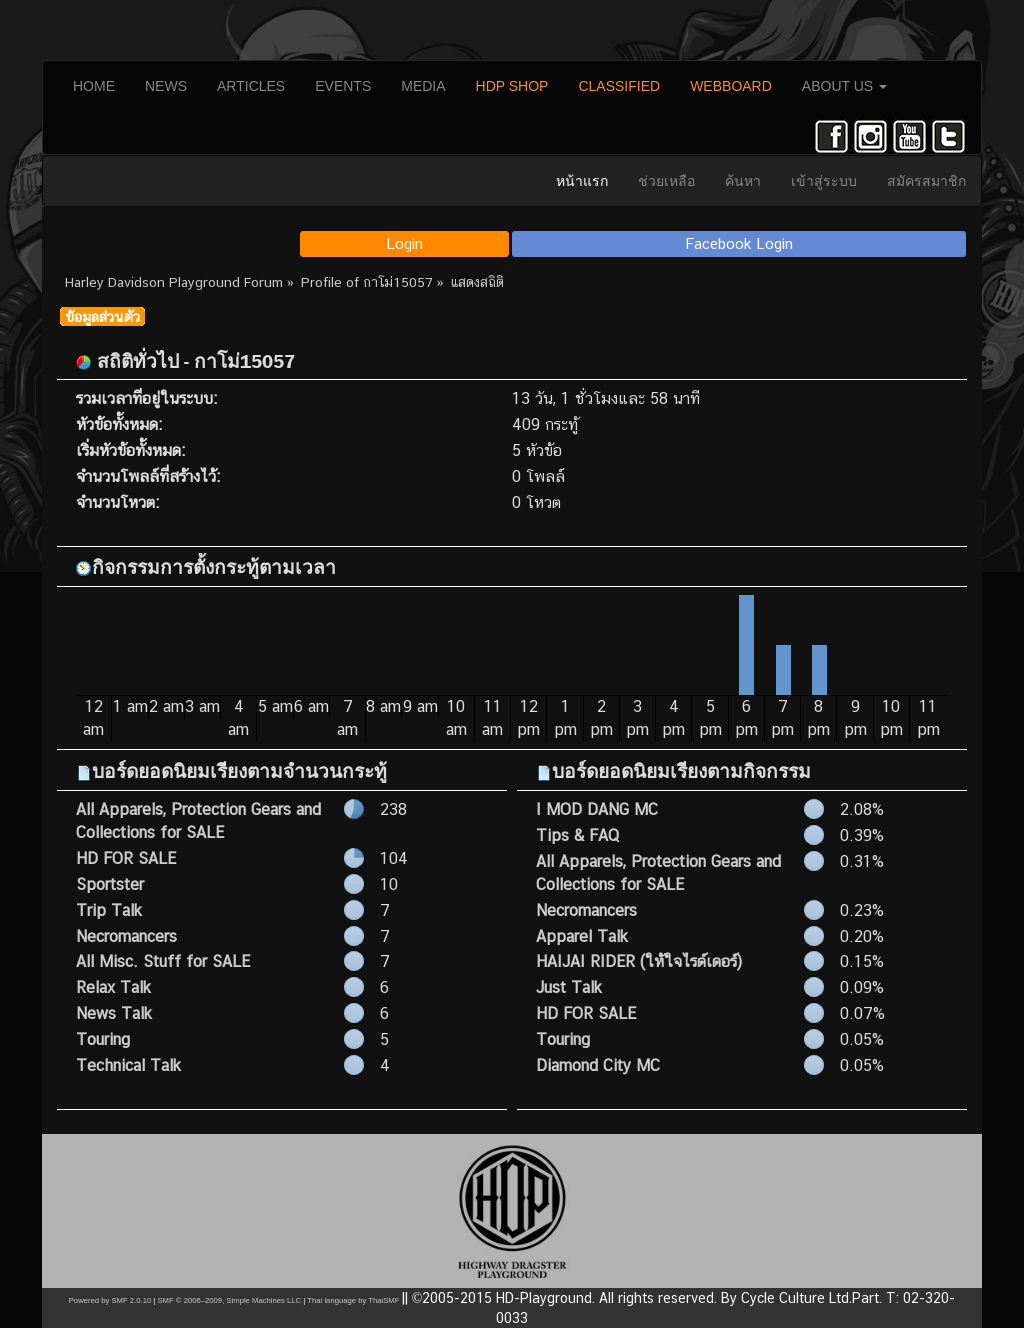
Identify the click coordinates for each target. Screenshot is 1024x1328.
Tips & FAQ (577, 835)
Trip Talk (109, 910)
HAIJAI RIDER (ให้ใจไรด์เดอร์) (639, 961)
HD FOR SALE (126, 858)
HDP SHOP (512, 86)
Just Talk (569, 987)
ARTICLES (251, 86)
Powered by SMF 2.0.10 (110, 1300)
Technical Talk (128, 1065)
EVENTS (343, 86)
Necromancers (126, 936)
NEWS (166, 86)
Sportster (110, 884)
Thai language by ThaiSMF (353, 1300)
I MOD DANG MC (597, 809)
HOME (94, 86)
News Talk (114, 1013)
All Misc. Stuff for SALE (163, 961)
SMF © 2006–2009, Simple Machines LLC (229, 1300)
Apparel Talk (582, 936)
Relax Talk (113, 987)
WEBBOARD (731, 86)
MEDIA (423, 86)
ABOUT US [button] (844, 86)
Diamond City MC (598, 1065)
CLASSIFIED (619, 86)
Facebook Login (739, 243)
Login (404, 243)
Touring (103, 1039)
